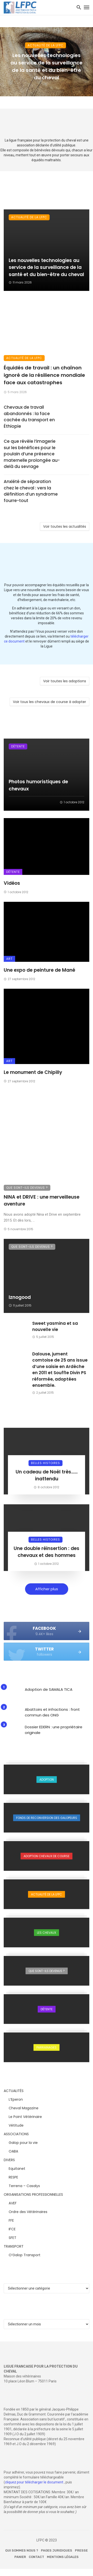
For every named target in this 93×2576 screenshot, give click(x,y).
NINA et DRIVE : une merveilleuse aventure (41, 1208)
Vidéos (12, 890)
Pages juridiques (56, 2558)
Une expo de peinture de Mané (39, 977)
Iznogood (20, 1304)
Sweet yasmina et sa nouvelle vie (55, 1334)
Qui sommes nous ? (21, 2558)
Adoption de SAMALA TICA (48, 1696)
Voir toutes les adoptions (64, 688)
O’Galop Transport (24, 2262)
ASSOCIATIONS (16, 2141)
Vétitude (16, 2132)
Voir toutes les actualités (64, 533)
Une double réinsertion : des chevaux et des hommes (46, 1559)
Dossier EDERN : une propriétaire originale (53, 1737)
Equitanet (17, 2175)
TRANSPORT (14, 2253)
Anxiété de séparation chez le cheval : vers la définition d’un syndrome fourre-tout (31, 498)
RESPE (13, 2184)
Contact (36, 2564)
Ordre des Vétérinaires (28, 2218)
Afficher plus (46, 1596)
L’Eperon (16, 2106)
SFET (12, 2244)
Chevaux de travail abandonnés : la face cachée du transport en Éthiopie (29, 424)
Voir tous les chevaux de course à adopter (49, 708)
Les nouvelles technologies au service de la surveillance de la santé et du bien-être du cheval (46, 66)
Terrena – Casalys (24, 2193)
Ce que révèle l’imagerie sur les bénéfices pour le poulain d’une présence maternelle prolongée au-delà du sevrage (32, 461)
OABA (13, 2158)
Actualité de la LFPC (45, 45)
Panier (20, 2564)
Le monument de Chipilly (33, 1079)
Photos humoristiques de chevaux (38, 793)
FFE (11, 2227)
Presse (81, 2558)
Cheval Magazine (23, 2115)
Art (9, 966)
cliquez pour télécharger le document (34, 2489)
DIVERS (9, 2167)
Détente (18, 754)
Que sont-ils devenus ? (27, 1195)
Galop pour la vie (23, 2149)
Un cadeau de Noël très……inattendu (47, 1482)
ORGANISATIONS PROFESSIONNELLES (33, 2201)
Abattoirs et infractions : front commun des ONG (52, 1719)
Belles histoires (45, 1470)
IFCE (12, 2236)
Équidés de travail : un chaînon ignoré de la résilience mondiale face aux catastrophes (44, 382)
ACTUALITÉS (14, 2097)
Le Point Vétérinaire (25, 2123)
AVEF (13, 2210)
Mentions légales (63, 2564)
